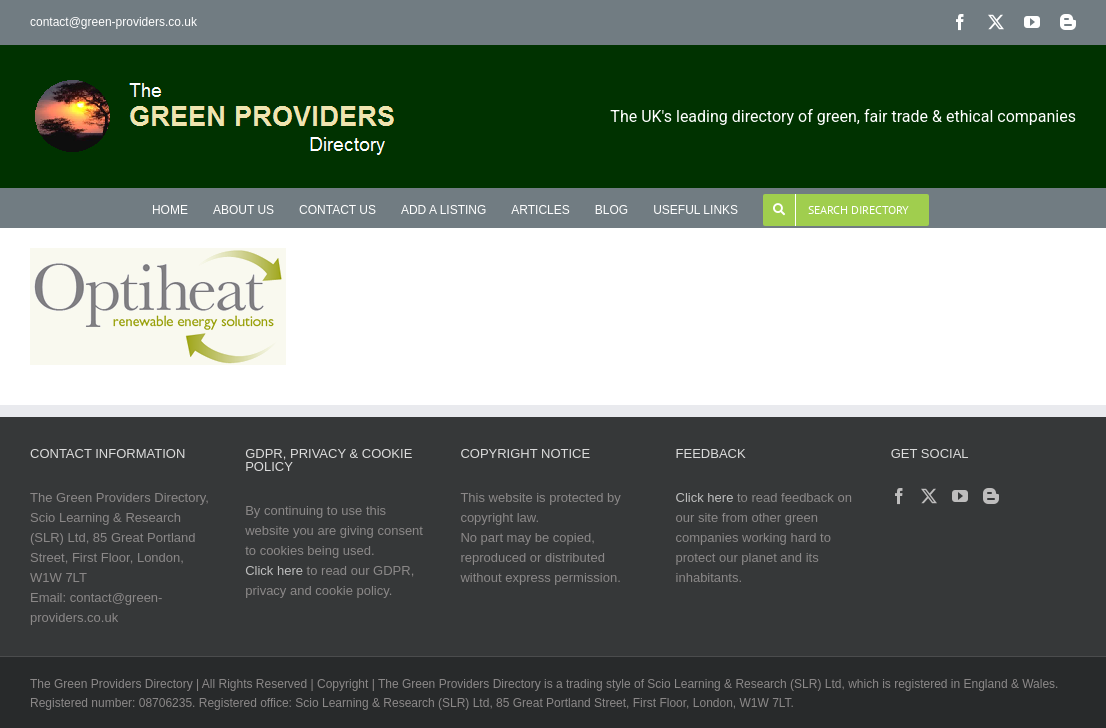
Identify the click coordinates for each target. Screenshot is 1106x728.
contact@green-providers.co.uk (113, 22)
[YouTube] (960, 496)
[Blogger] (991, 496)
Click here (274, 570)
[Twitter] (929, 496)
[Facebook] (899, 496)
